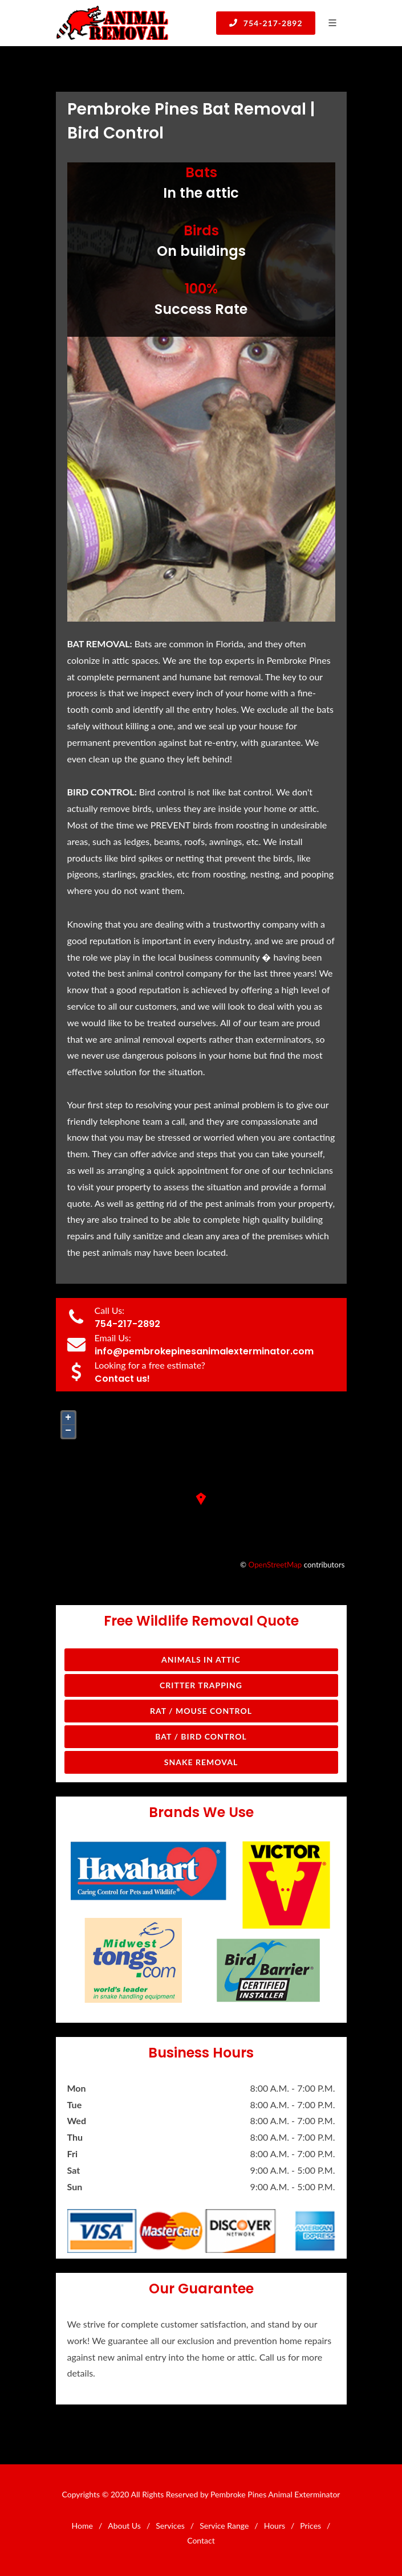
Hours (274, 2525)
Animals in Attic (201, 1659)
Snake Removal (201, 1762)
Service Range (224, 2525)
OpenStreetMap (275, 1564)
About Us (124, 2525)
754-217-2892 (265, 23)
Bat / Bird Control (201, 1736)
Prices (310, 2525)
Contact (201, 2540)
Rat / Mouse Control (201, 1711)
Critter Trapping (201, 1685)
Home (82, 2525)
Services (170, 2525)
